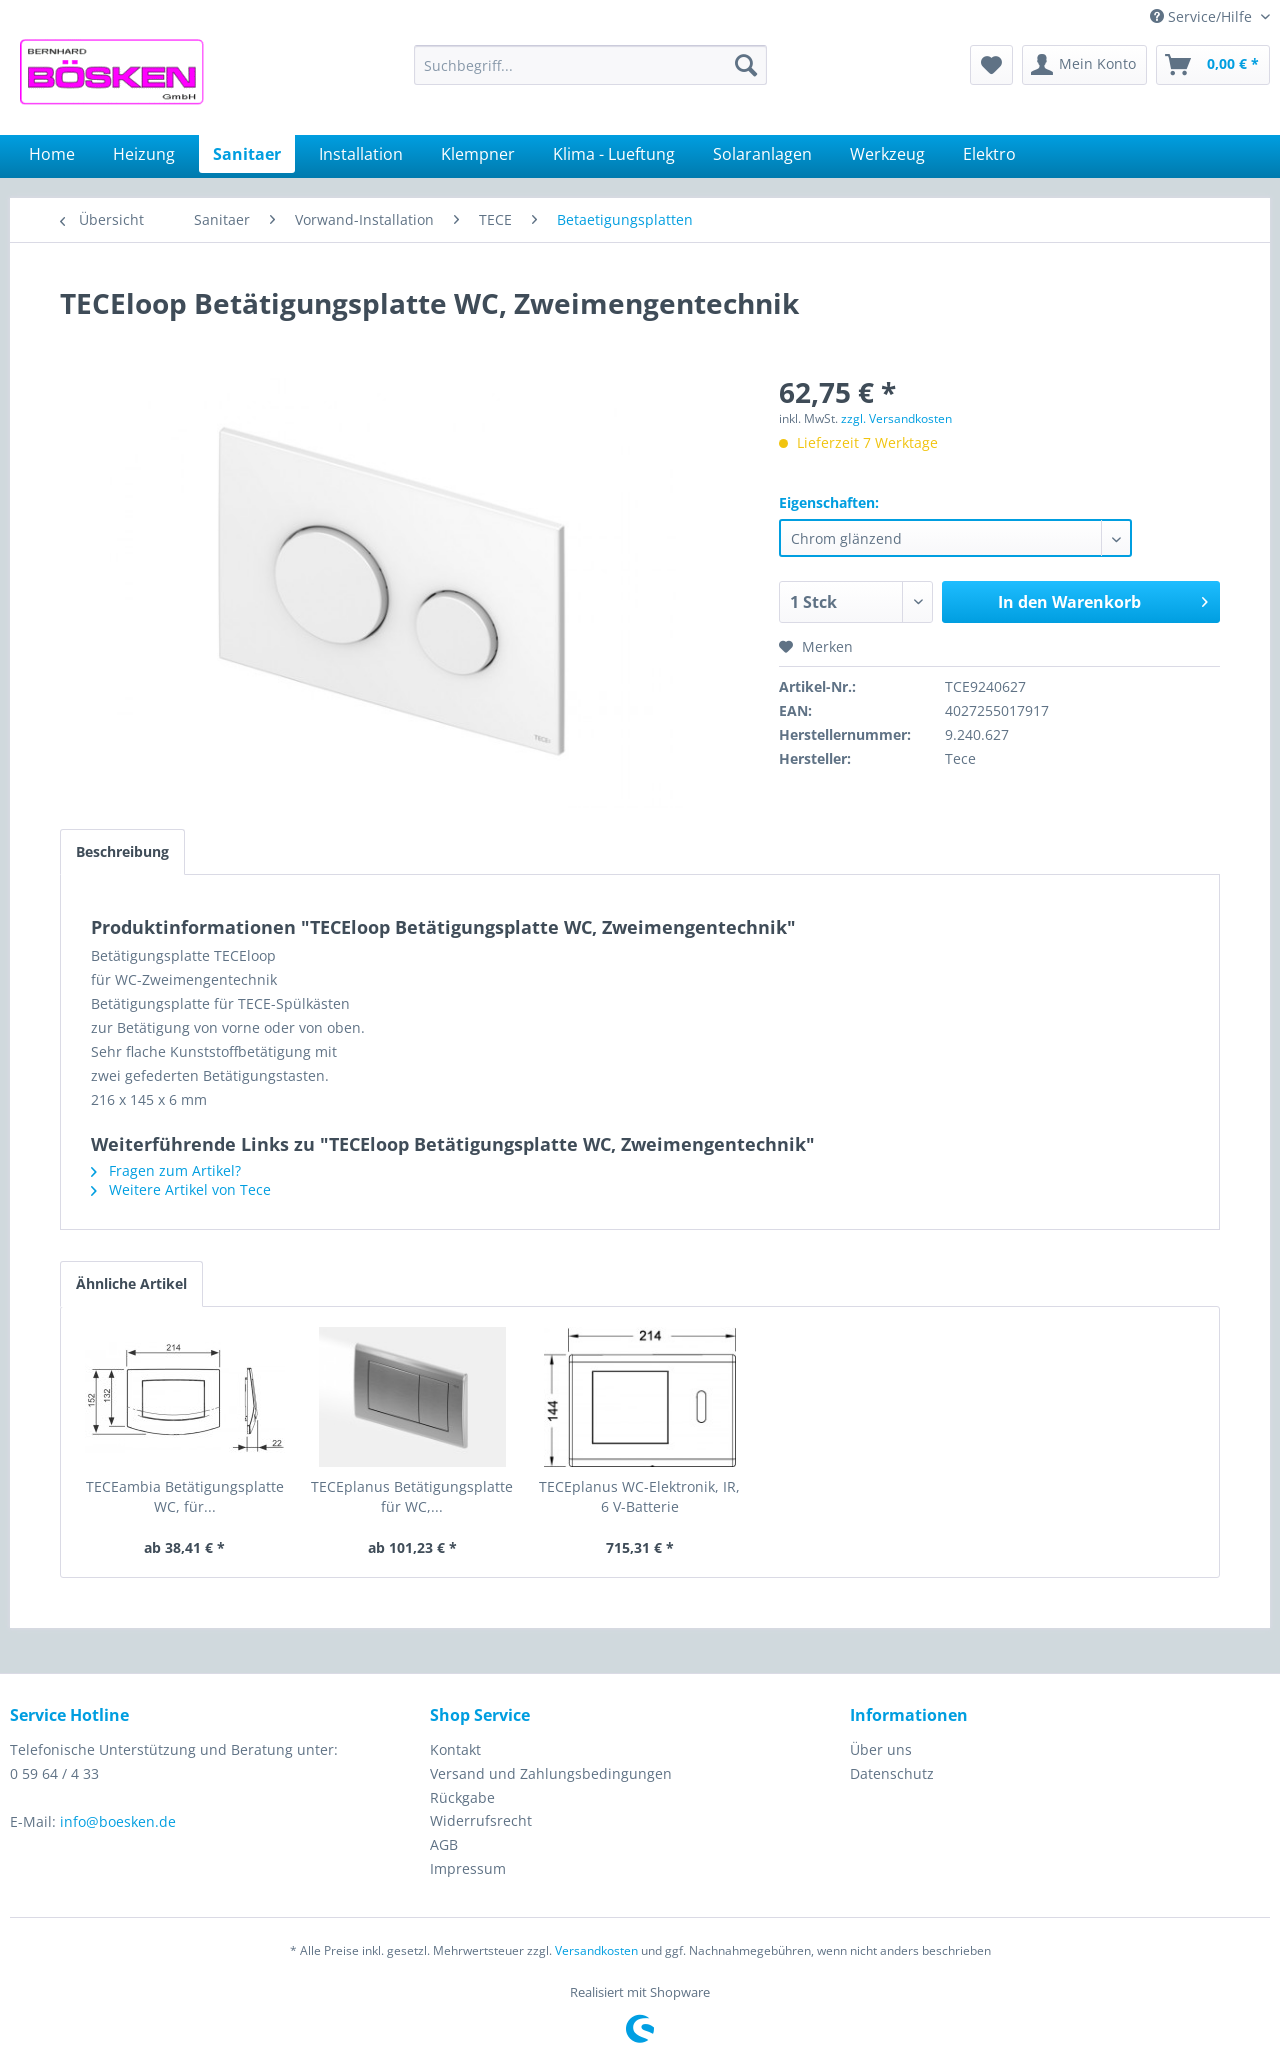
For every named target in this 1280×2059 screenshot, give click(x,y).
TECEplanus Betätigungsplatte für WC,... (412, 1496)
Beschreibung (122, 851)
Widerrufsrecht (481, 1820)
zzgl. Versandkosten (896, 418)
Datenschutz (892, 1773)
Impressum (468, 1868)
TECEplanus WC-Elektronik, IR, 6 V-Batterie (639, 1496)
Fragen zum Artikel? (166, 1170)
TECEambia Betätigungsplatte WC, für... (185, 1496)
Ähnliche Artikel (131, 1283)
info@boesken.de (118, 1821)
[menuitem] (590, 65)
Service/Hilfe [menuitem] (1203, 16)
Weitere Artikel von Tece (181, 1189)
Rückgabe (462, 1797)
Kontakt (455, 1749)
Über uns (881, 1749)
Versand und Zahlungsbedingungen (551, 1773)
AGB (444, 1844)
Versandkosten (596, 1950)
